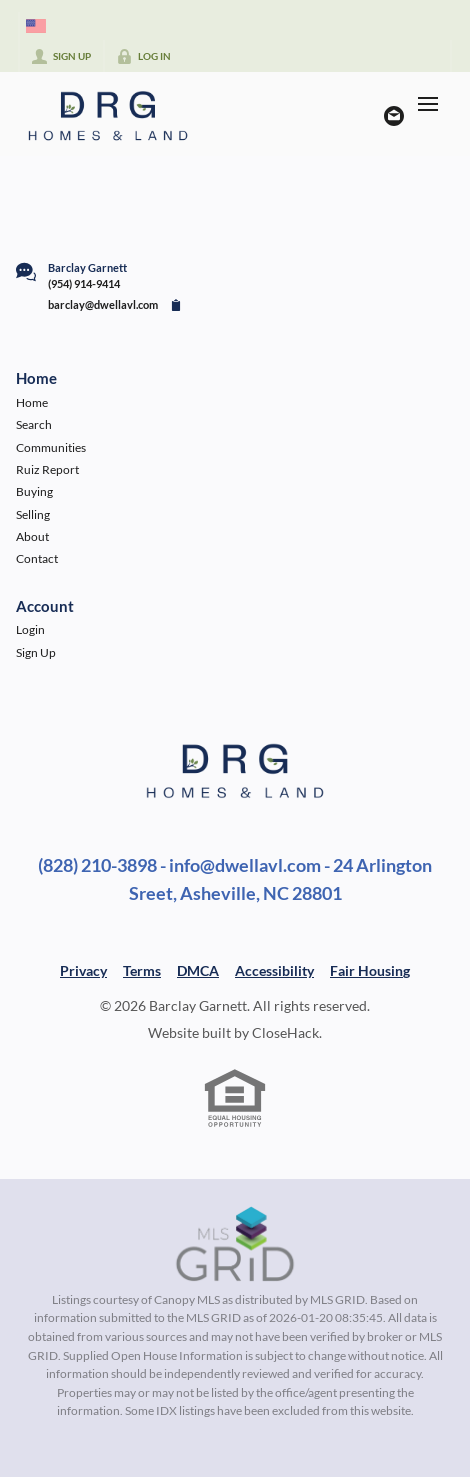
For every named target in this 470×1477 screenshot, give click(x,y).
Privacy (83, 970)
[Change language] (36, 26)
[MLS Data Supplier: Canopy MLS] (235, 1245)
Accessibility (274, 970)
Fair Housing (370, 970)
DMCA (198, 970)
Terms (142, 970)
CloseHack (285, 1032)
